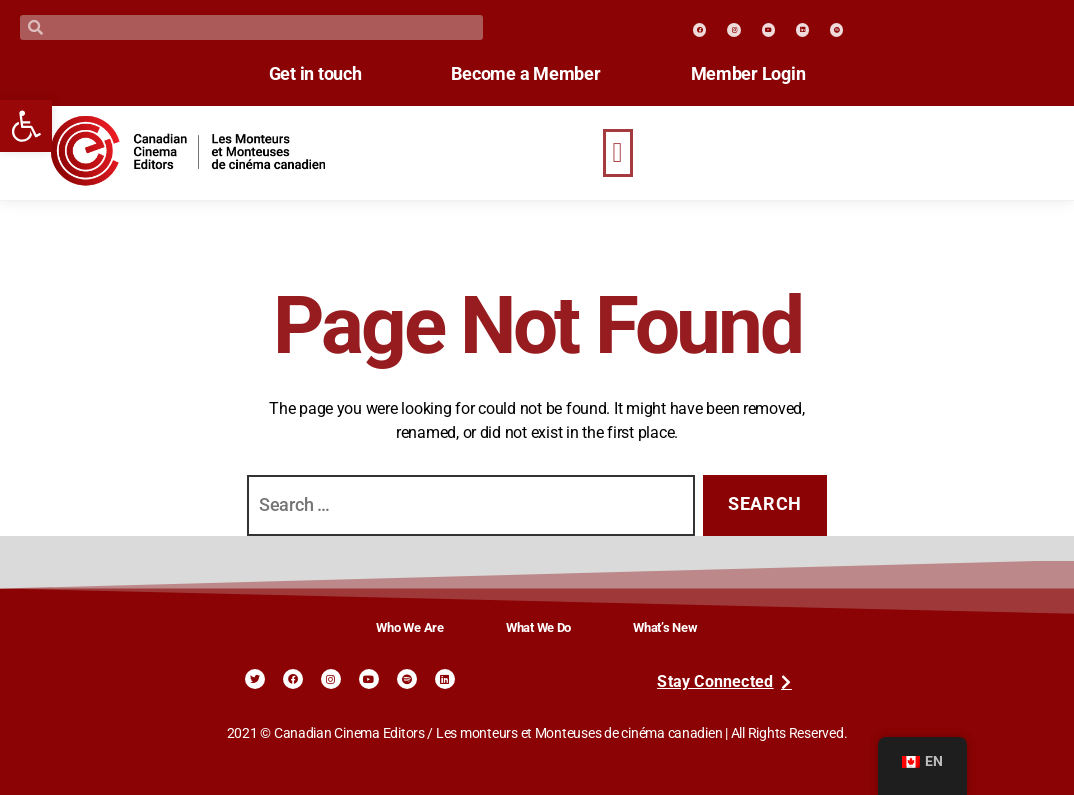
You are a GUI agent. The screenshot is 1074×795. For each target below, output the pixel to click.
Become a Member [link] (525, 74)
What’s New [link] (665, 627)
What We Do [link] (538, 627)
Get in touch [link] (315, 74)
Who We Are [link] (409, 627)
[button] (618, 153)
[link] (26, 126)
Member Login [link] (748, 74)
